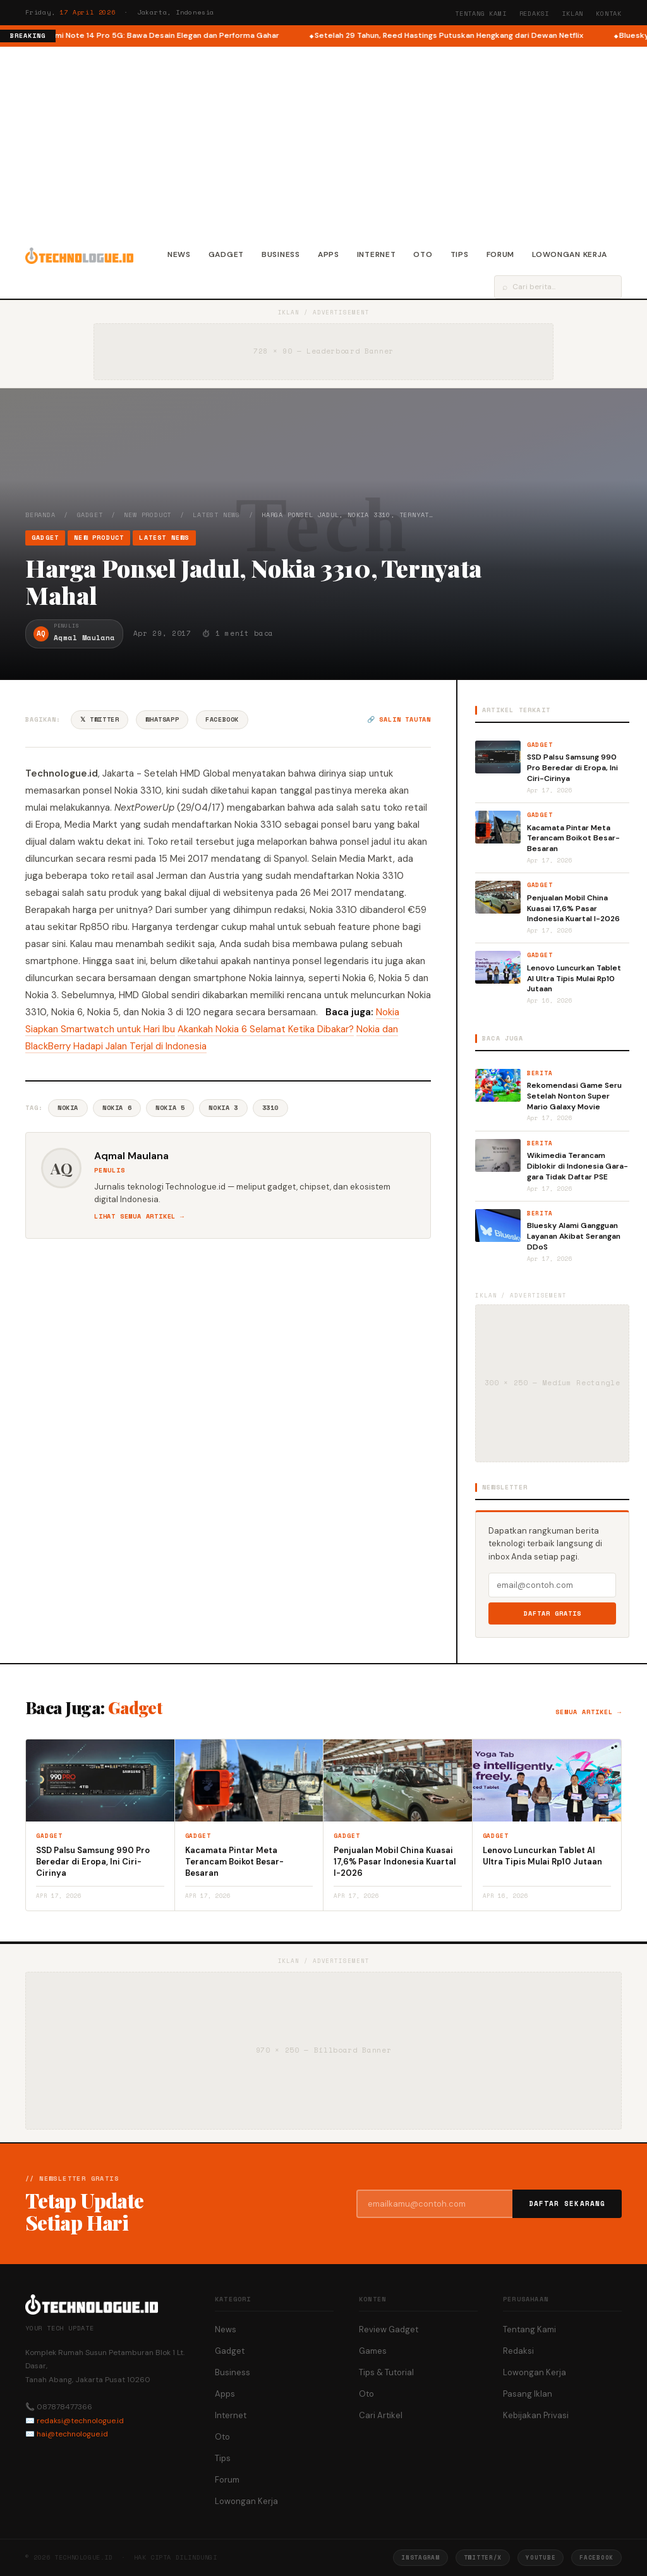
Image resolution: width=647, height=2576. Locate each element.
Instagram (420, 2557)
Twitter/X (483, 2557)
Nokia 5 (169, 1107)
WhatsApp (162, 719)
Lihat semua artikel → (139, 1216)
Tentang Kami (481, 13)
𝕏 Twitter (99, 719)
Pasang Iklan (527, 2393)
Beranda (40, 515)
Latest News (216, 515)
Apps (328, 254)
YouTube (540, 2557)
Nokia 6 (116, 1107)
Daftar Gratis (552, 1613)
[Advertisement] (323, 141)
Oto (422, 254)
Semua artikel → (588, 1712)
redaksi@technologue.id (80, 2421)
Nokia (67, 1107)
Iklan (572, 13)
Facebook (222, 719)
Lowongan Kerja (569, 254)
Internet (376, 254)
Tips (459, 254)
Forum (501, 254)
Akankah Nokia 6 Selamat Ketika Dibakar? (266, 1029)
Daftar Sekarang (567, 2203)
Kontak (609, 13)
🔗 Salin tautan (399, 719)
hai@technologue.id (72, 2434)
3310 (270, 1107)
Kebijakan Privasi (536, 2415)
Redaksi (534, 13)
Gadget (226, 254)
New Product (147, 515)
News (179, 254)
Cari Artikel (380, 2415)
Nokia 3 (223, 1107)
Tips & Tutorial (386, 2372)
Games (373, 2351)
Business (281, 254)
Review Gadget (388, 2329)
